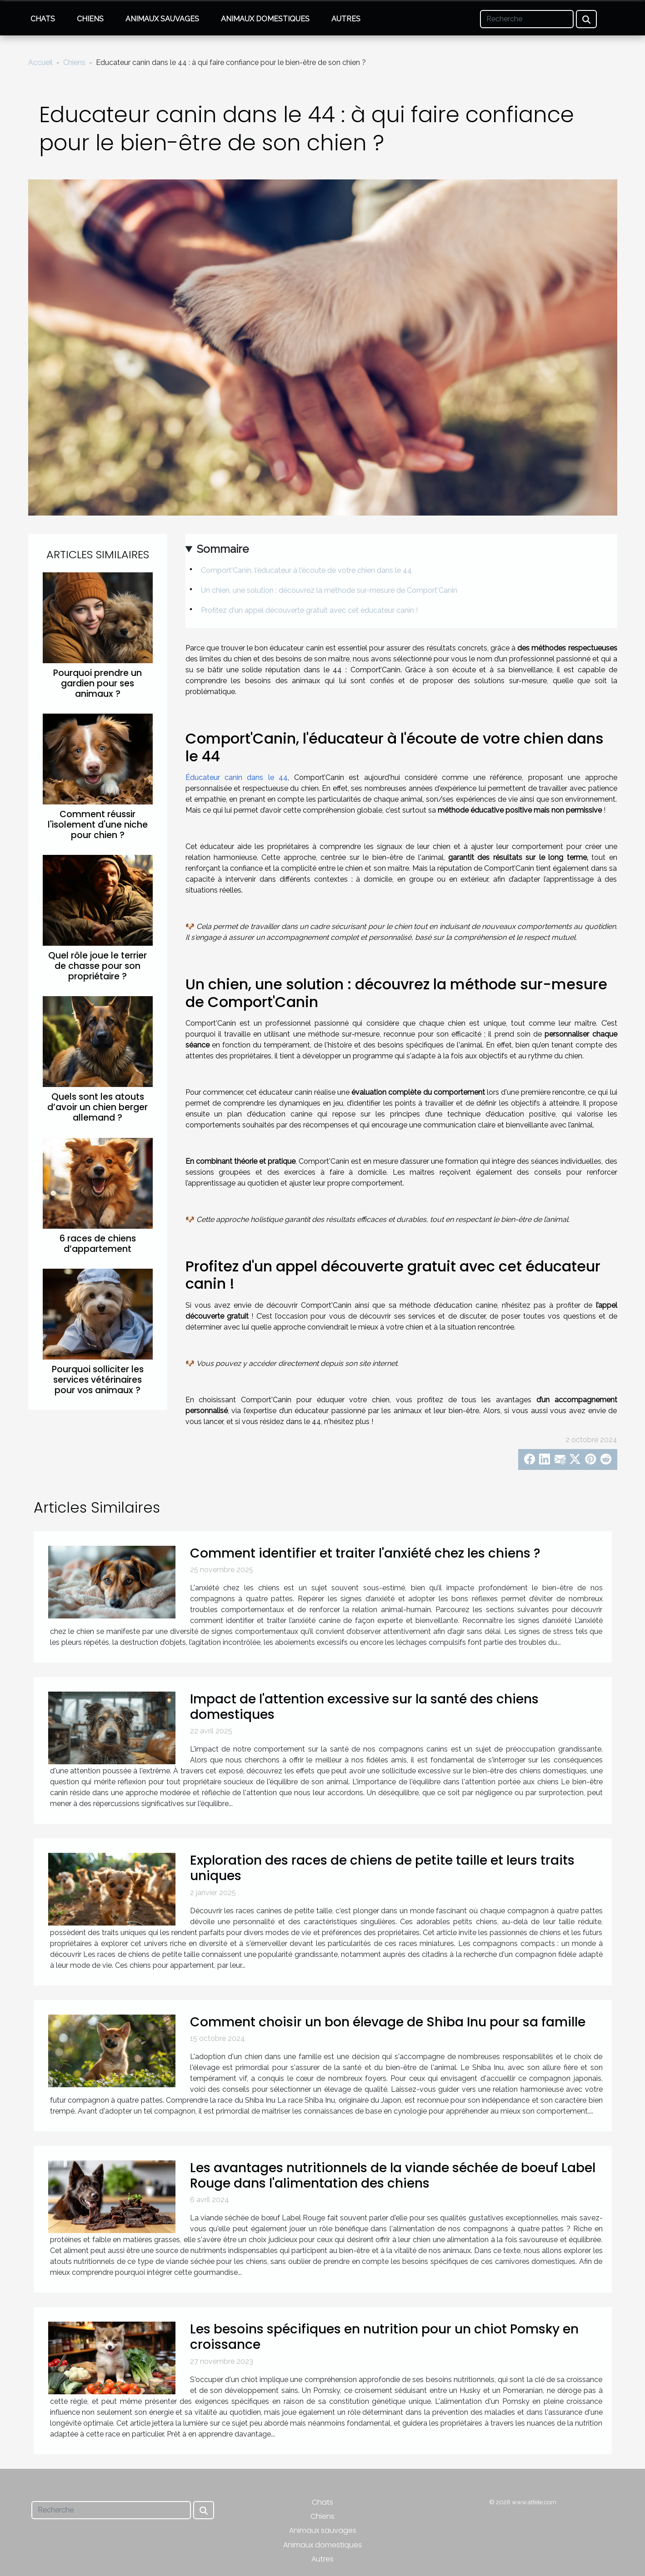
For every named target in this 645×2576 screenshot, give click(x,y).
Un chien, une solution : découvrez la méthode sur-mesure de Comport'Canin (329, 590)
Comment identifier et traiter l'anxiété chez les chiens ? (365, 1553)
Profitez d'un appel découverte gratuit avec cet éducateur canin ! (309, 610)
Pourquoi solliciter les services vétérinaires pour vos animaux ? (98, 1379)
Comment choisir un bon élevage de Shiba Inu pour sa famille (387, 2022)
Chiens (90, 19)
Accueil (40, 62)
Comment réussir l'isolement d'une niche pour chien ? (98, 824)
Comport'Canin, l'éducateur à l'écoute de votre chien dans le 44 (306, 570)
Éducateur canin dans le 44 (236, 777)
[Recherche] (527, 19)
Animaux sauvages (162, 19)
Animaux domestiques (265, 19)
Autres (345, 19)
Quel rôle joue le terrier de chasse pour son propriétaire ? (97, 966)
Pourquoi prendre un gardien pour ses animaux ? (97, 683)
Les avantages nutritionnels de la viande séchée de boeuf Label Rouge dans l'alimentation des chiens (392, 2175)
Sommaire (223, 549)
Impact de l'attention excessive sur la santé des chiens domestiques (364, 1706)
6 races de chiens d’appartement (98, 1243)
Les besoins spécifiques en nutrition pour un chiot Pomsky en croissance (384, 2336)
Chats (42, 19)
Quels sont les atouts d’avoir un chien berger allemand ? (97, 1107)
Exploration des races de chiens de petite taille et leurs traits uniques (382, 1868)
